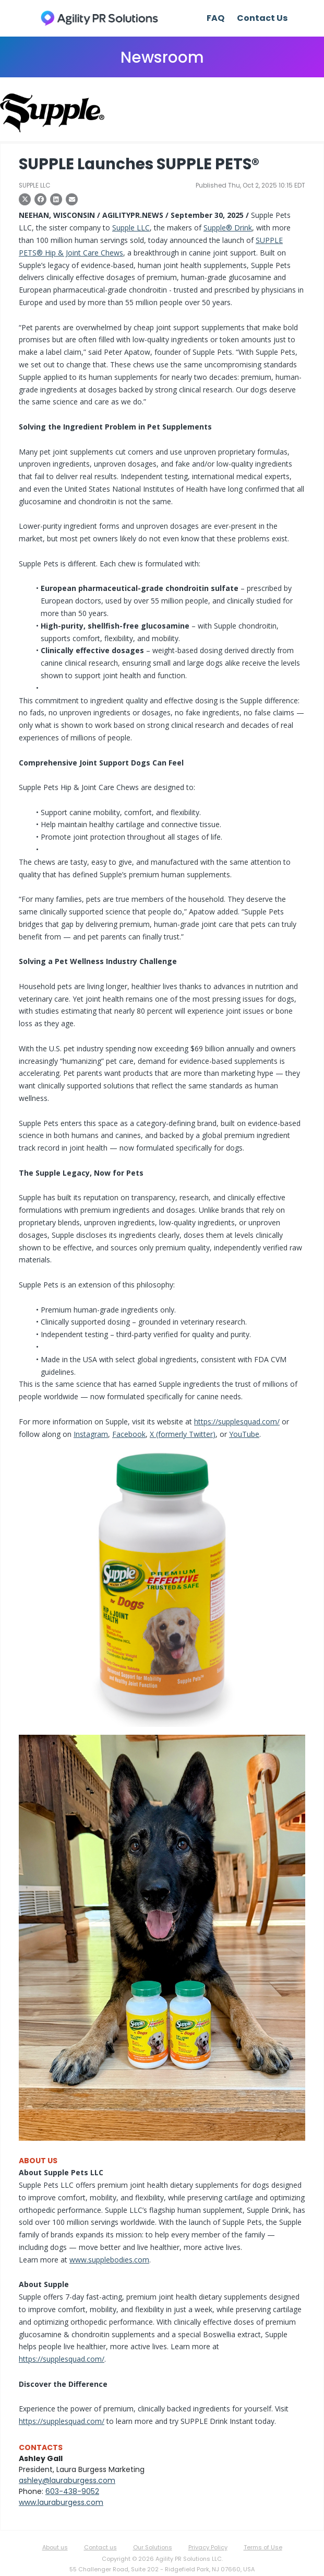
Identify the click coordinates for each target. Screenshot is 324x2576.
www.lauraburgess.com (61, 2502)
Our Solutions (152, 2547)
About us (55, 2547)
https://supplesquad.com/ (237, 1421)
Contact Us (262, 18)
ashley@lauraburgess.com (67, 2480)
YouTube (244, 1434)
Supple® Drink (227, 228)
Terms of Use (263, 2547)
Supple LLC (131, 228)
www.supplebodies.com (109, 2260)
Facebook (129, 1434)
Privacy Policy (207, 2547)
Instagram (91, 1434)
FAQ (215, 18)
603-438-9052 (72, 2491)
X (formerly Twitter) (182, 1434)
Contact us (100, 2547)
